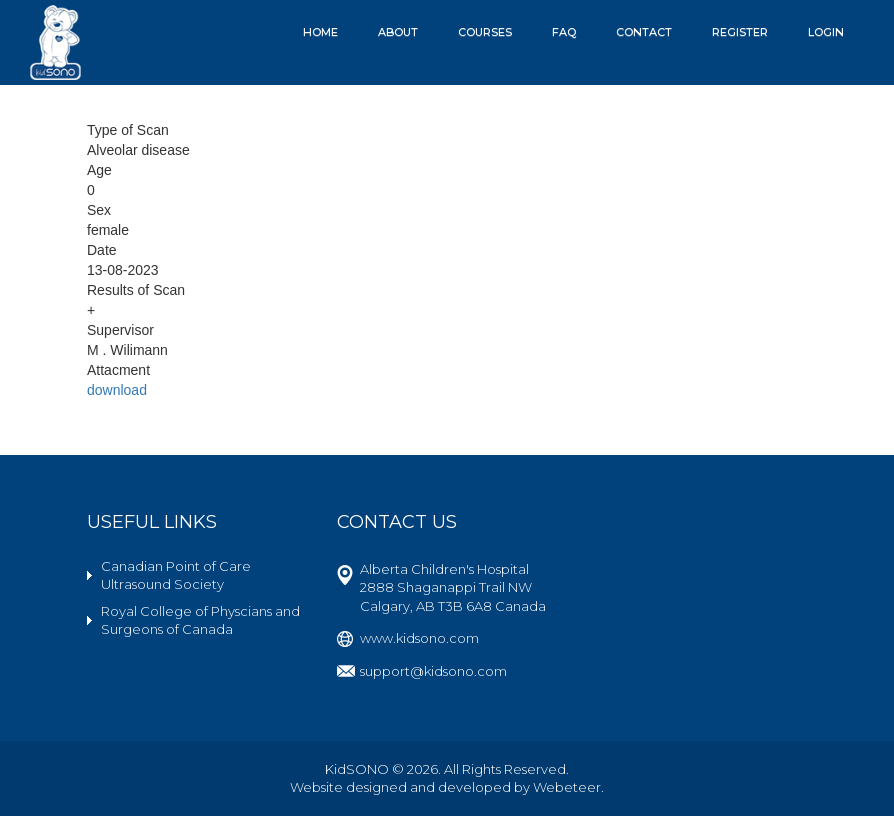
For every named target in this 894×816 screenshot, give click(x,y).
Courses (485, 32)
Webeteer (567, 787)
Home (320, 32)
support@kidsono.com (433, 671)
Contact (644, 32)
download (117, 390)
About (398, 32)
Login (826, 32)
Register (740, 32)
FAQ (564, 32)
